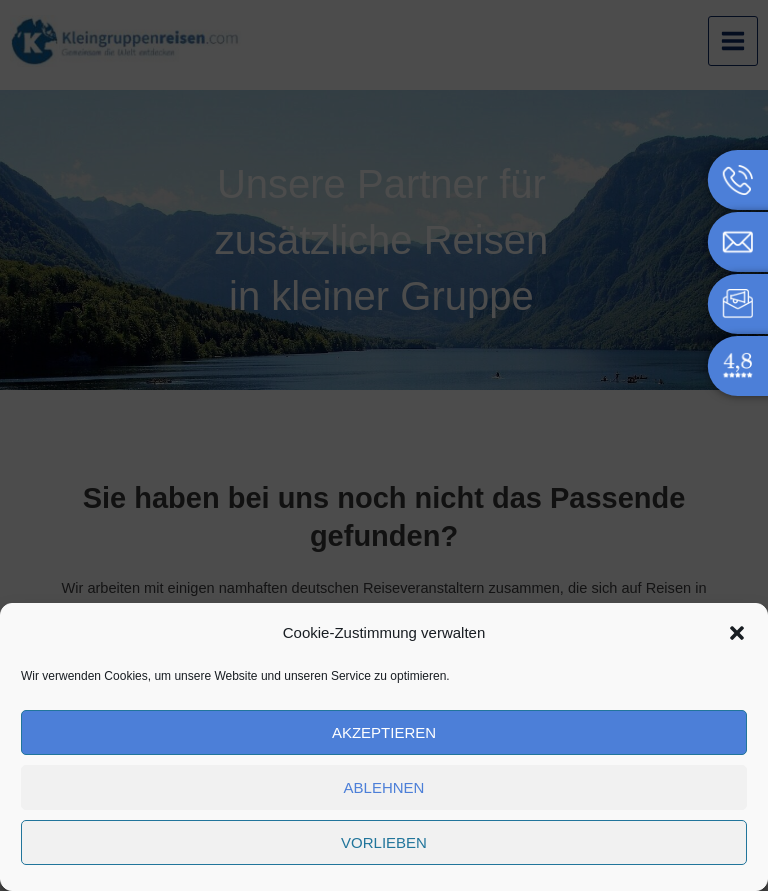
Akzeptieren (384, 732)
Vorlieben (384, 842)
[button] (737, 633)
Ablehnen (384, 787)
